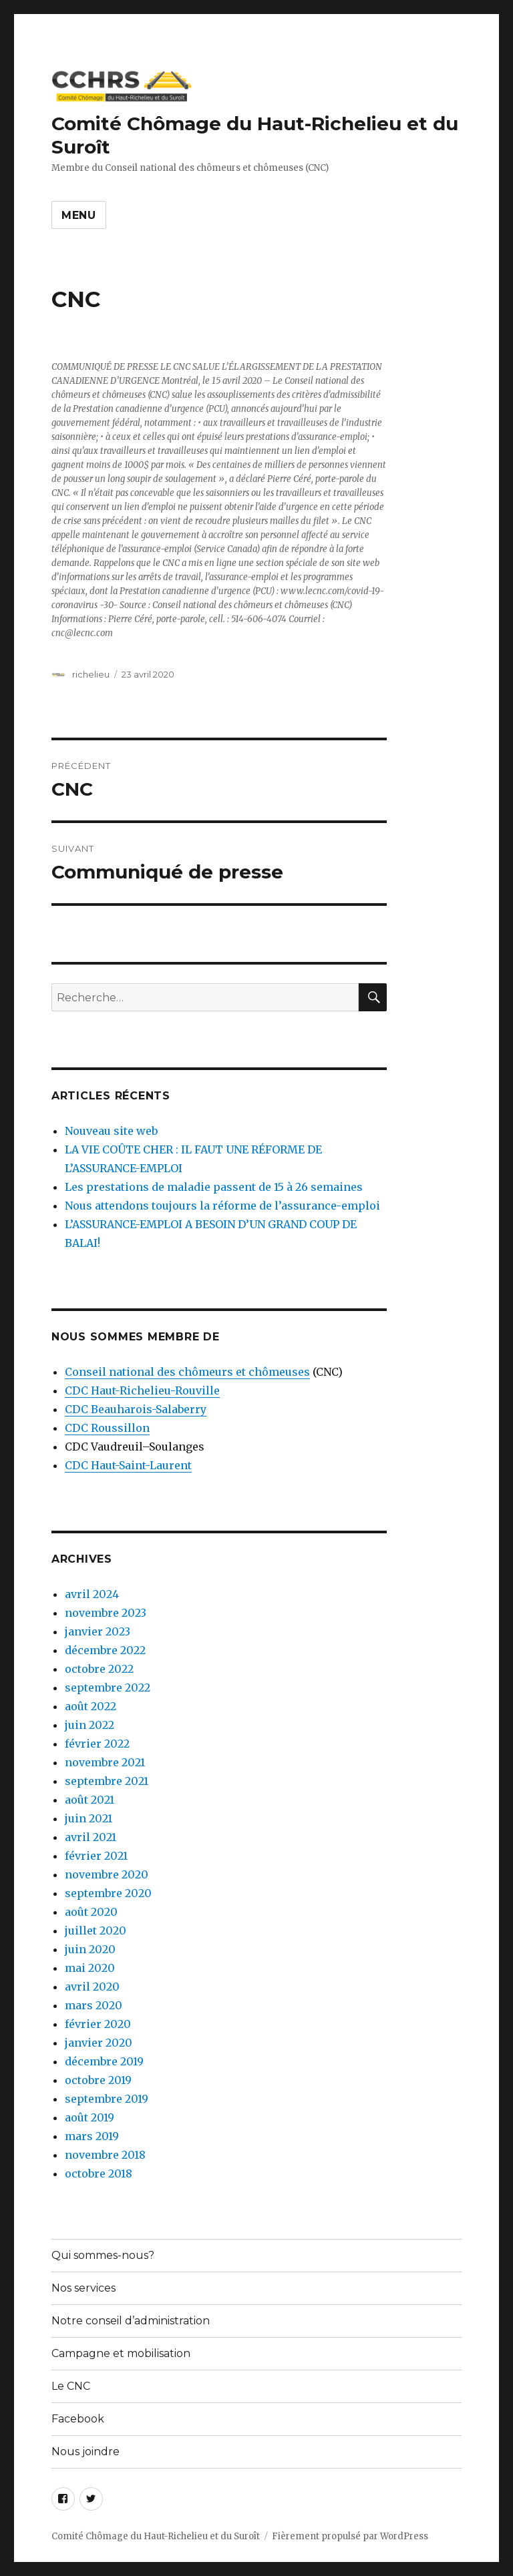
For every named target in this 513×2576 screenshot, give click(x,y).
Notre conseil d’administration (130, 2320)
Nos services (83, 2288)
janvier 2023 (97, 1631)
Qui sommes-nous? (102, 2255)
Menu (78, 215)
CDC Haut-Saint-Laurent (128, 1465)
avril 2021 (90, 1837)
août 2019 (89, 2117)
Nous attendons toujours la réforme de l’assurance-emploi (222, 1205)
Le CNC (70, 2386)
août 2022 (90, 1706)
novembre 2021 (105, 1762)
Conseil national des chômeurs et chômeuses (187, 1371)
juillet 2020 (95, 1930)
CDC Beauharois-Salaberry (135, 1409)
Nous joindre (85, 2451)
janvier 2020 (98, 2042)
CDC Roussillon (107, 1428)
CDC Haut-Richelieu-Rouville (142, 1390)
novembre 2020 (106, 1874)
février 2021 (96, 1855)
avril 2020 (92, 1986)
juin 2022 (89, 1725)
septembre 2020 (108, 1893)
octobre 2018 (98, 2173)
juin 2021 (88, 1818)
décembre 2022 (105, 1650)
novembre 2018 (105, 2154)
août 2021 (89, 1799)
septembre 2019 (106, 2098)
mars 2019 (92, 2136)
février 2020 (98, 2024)
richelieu (91, 674)
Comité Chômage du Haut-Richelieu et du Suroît (155, 2536)
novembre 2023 (105, 1612)
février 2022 (97, 1743)
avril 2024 (92, 1594)
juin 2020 (90, 1949)
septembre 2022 (107, 1687)
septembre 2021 (106, 1781)
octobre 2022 (99, 1669)
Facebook (77, 2418)
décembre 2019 (104, 2061)
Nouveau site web (111, 1130)
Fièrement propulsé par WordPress (350, 2536)
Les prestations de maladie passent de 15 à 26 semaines (214, 1187)
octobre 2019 (98, 2080)
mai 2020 (90, 1968)
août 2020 (91, 1911)
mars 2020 (93, 2005)
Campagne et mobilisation (120, 2353)
